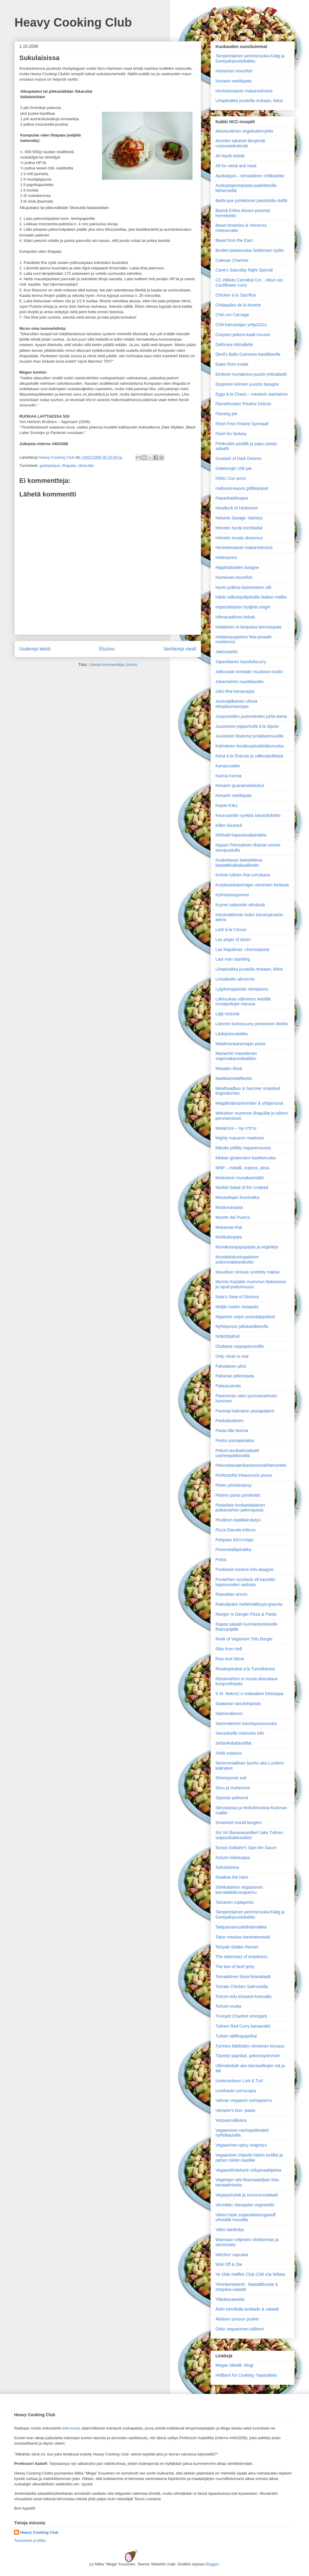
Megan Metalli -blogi (234, 2365)
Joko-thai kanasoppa (234, 691)
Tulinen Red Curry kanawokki (242, 2026)
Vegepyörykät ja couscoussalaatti (246, 2194)
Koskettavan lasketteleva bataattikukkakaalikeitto (238, 863)
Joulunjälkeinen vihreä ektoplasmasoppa (236, 704)
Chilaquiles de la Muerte (238, 305)
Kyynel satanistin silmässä (240, 904)
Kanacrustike (227, 765)
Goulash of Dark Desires (238, 458)
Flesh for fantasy (231, 433)
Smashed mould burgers (238, 1822)
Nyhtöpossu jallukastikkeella (241, 1326)
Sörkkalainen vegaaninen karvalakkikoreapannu (239, 1890)
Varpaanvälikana (231, 2120)
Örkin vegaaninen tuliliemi (239, 2329)
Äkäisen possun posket (237, 2319)
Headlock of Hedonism (236, 508)
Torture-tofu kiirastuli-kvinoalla (243, 1996)
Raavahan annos (231, 1594)
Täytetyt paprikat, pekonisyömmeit (247, 2055)
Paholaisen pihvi (230, 1366)
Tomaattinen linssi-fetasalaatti (243, 1976)
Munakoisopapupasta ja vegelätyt (246, 1247)
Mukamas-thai (228, 1227)
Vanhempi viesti (179, 648)
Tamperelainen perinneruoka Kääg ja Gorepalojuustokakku (250, 58)
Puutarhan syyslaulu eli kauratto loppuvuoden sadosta (245, 1582)
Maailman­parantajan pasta (240, 1043)
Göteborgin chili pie (233, 468)
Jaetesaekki (226, 651)
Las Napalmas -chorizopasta (242, 949)
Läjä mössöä (227, 1013)
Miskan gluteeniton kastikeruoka (245, 1157)
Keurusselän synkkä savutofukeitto (248, 815)
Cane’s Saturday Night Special (244, 270)
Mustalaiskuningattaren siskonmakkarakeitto (237, 1259)
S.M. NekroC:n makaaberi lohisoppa (249, 1693)
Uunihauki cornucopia (235, 2090)
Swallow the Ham (231, 1877)
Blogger (212, 2564)
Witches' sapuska (231, 2254)
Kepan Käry (226, 805)
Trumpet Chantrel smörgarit (241, 2016)
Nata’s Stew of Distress (237, 1296)
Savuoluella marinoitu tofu (239, 1733)
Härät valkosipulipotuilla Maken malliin (251, 597)
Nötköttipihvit (227, 1336)
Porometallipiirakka (233, 1549)
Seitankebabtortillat (233, 1743)
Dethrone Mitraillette (234, 344)
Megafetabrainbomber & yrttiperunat (249, 1103)
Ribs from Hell (228, 1648)
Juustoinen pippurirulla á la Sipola (247, 726)
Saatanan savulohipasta (237, 1703)
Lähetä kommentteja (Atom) (113, 664)
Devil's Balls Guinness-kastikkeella (247, 354)
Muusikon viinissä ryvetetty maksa (247, 1272)
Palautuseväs (228, 1385)
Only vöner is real (231, 1356)
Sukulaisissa (227, 1867)
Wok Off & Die (228, 2264)
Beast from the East (234, 240)
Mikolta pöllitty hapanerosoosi (243, 1147)
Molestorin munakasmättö (239, 1177)
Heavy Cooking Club (73, 22)
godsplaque (50, 465)
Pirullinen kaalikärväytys (237, 1520)
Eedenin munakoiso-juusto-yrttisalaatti (251, 374)
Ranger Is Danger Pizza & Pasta (245, 1614)
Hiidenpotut (226, 557)
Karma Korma (228, 775)
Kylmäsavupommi (232, 894)
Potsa (220, 1559)
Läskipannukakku (231, 1033)
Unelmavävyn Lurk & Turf (239, 2080)
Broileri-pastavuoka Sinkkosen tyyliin (249, 250)
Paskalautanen (229, 1420)
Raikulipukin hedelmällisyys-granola (248, 1604)
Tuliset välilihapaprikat (236, 2036)
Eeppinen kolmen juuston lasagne (247, 384)
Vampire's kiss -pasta (235, 2110)
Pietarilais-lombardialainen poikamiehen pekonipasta (240, 1508)
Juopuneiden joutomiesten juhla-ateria (251, 716)
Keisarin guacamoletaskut (239, 785)
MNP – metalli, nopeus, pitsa (242, 1167)
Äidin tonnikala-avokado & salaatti (247, 2309)
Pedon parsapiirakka (234, 1440)
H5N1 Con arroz (230, 478)
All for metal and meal (235, 165)
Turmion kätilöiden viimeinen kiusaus (249, 2046)
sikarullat (86, 465)
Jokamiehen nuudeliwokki (239, 681)
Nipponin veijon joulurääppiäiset (245, 1316)
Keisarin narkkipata (233, 81)
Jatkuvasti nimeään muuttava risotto (249, 671)
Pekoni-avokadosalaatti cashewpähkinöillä (237, 1453)
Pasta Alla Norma (231, 1430)
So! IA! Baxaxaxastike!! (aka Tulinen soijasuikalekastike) (249, 1835)
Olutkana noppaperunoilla (239, 1346)
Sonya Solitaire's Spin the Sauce (246, 1847)
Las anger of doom (233, 939)
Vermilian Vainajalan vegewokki (244, 2204)
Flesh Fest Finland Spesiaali (242, 423)
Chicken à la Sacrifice (235, 295)
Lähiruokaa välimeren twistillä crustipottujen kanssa (243, 1002)
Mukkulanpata (228, 1237)
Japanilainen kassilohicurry (240, 661)
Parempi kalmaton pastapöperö (244, 1410)
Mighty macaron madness (239, 1137)
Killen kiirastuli (228, 825)
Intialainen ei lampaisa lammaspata (248, 627)
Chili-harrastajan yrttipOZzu (241, 324)
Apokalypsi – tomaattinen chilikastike (249, 175)
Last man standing (232, 959)
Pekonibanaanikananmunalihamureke (250, 1465)
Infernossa (71, 2428)
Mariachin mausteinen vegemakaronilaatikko (236, 1056)
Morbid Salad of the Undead (241, 1187)
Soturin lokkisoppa (232, 1857)
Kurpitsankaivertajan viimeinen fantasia (252, 884)
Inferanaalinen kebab (235, 617)
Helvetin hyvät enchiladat (239, 527)
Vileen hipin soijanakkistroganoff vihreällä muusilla (245, 2217)
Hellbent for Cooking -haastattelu (246, 2375)
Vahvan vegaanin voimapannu (243, 2100)
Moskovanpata (229, 1207)
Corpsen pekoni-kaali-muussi (242, 334)
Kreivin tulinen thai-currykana (242, 874)
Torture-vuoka (228, 2006)
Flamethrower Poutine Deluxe (243, 403)
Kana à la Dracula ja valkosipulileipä (249, 755)
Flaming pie (226, 413)
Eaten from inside (231, 364)
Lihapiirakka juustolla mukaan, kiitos (249, 100)
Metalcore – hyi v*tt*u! (235, 1128)
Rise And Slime (229, 1658)
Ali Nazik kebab (230, 155)
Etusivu (107, 648)
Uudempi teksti (34, 648)
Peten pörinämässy (233, 1485)
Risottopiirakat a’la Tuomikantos (245, 1668)
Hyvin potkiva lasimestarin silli (243, 587)
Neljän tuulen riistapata (236, 1306)
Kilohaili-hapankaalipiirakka (240, 835)
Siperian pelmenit (231, 1797)
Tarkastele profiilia (30, 2540)
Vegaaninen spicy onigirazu (241, 2145)
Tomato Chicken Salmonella (241, 1986)
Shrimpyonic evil (230, 1777)
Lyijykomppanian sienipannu (241, 989)
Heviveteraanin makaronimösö (243, 90)
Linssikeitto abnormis (235, 979)
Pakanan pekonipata (234, 1375)
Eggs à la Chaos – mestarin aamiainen (251, 394)
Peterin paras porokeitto (237, 1495)
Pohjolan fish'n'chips (234, 1539)
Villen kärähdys (229, 2229)
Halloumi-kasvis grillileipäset (241, 488)
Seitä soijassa (228, 1753)
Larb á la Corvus (231, 929)
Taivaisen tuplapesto (234, 1902)
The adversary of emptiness (241, 1956)
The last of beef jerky (235, 1966)
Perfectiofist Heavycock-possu (243, 1475)
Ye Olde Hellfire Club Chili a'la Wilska (250, 2274)
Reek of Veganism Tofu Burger (244, 1638)
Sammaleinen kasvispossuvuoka (246, 1723)
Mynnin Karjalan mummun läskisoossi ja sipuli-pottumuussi (250, 1284)
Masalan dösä (228, 1068)
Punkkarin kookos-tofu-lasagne (244, 1569)
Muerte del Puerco (232, 1217)
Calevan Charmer (232, 260)
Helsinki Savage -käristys (239, 518)
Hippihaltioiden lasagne (237, 567)
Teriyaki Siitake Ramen (236, 1947)
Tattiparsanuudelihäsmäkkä (241, 1927)
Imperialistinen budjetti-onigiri (242, 607)
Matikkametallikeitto (233, 1078)
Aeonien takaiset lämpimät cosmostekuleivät (240, 143)
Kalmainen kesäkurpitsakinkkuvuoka (249, 746)
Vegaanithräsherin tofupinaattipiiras (248, 2170)
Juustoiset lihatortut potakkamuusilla (249, 736)
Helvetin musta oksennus (239, 537)
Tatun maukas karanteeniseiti (242, 1937)
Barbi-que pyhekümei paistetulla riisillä (251, 200)
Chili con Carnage (232, 314)
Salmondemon (229, 1713)
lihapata (69, 465)
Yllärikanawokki (229, 2299)
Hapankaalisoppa (231, 498)
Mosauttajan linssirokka (237, 1197)
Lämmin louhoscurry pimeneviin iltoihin (251, 1023)
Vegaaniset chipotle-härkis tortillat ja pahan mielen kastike (249, 2158)
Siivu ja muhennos (232, 1787)
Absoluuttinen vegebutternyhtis (244, 131)
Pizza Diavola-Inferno (235, 1529)
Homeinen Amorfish (233, 71)
